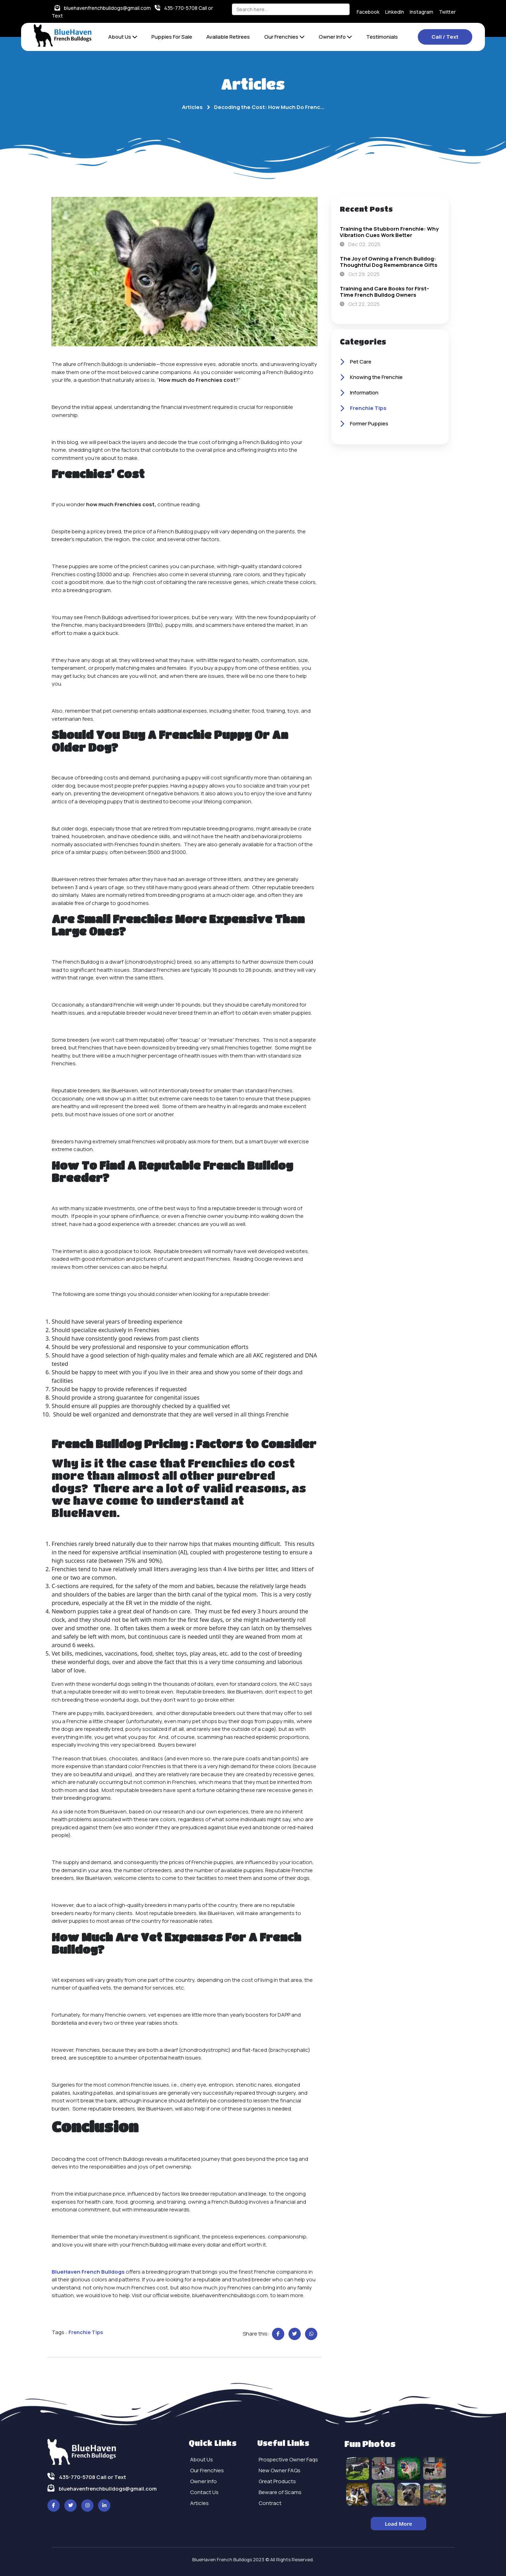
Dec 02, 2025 (360, 244)
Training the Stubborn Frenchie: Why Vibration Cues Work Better (389, 232)
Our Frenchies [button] (284, 36)
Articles (192, 107)
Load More (398, 2523)
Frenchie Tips (363, 408)
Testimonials (382, 36)
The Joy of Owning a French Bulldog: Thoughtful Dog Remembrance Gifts (388, 262)
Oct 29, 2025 (360, 274)
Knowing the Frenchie (371, 377)
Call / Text (445, 36)
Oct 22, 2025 (360, 304)
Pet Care (355, 362)
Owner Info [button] (335, 36)
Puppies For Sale (171, 36)
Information (359, 393)
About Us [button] (122, 36)
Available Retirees (228, 36)
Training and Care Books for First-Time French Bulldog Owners (384, 291)
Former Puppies (364, 424)
